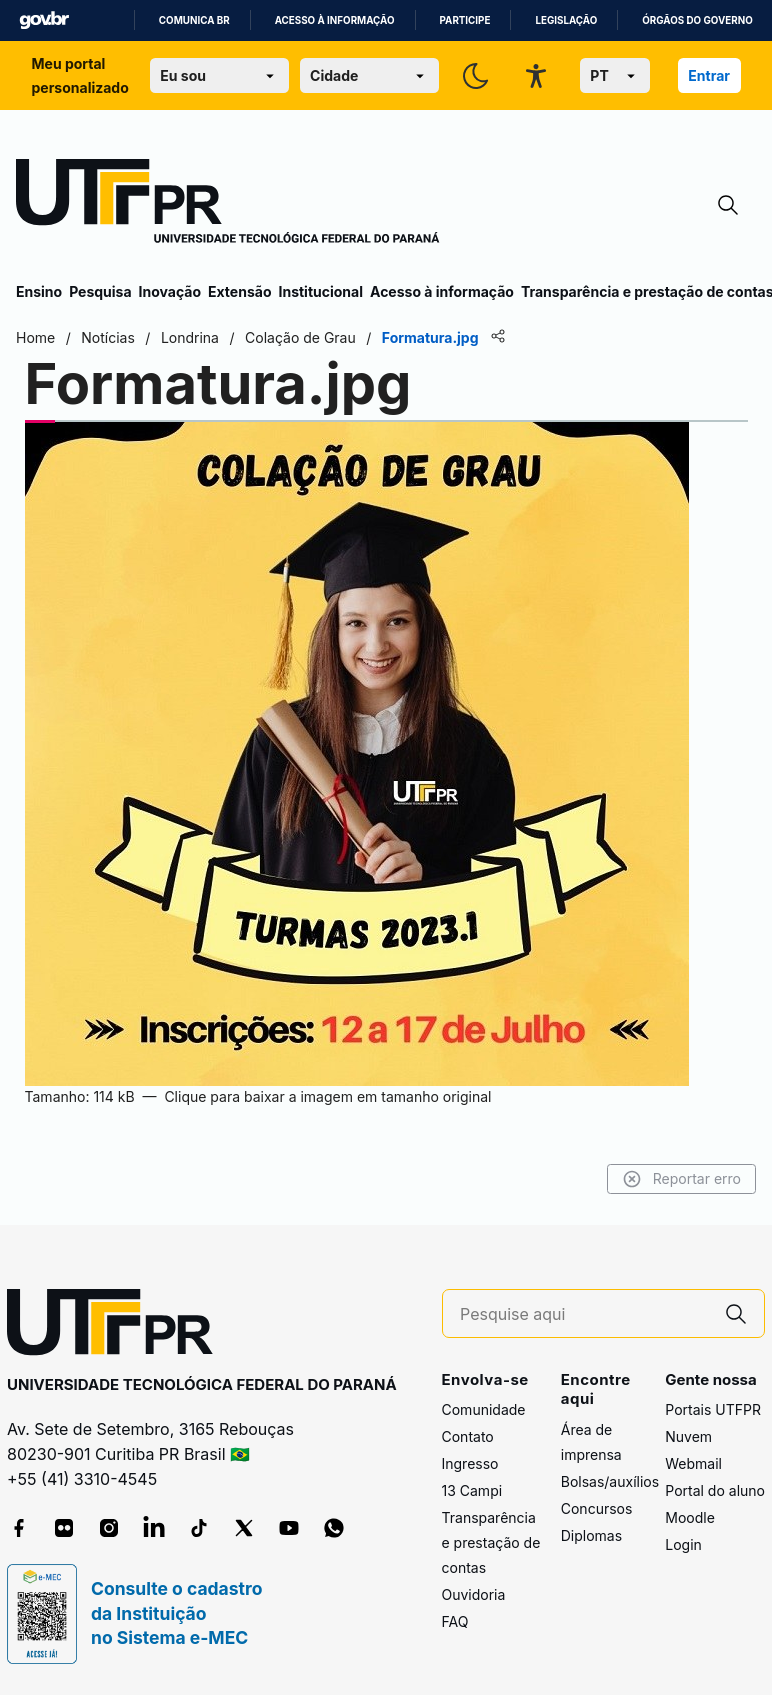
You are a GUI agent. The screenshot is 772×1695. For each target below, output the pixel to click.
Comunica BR (194, 20)
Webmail (693, 1463)
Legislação (566, 20)
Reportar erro (681, 1179)
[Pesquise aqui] (584, 1314)
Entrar (709, 75)
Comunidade (484, 1409)
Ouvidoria (474, 1594)
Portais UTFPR (713, 1409)
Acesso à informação (335, 20)
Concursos (597, 1508)
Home (35, 337)
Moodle (690, 1517)
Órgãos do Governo (697, 20)
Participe (465, 20)
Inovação (170, 291)
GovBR (44, 20)
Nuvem (688, 1436)
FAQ (455, 1621)
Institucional (320, 291)
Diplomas (591, 1535)
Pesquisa (100, 291)
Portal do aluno (715, 1490)
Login (683, 1544)
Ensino (39, 291)
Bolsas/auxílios (610, 1481)
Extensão (239, 291)
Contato (468, 1436)
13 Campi (472, 1490)
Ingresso (470, 1463)
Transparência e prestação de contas (491, 1542)
